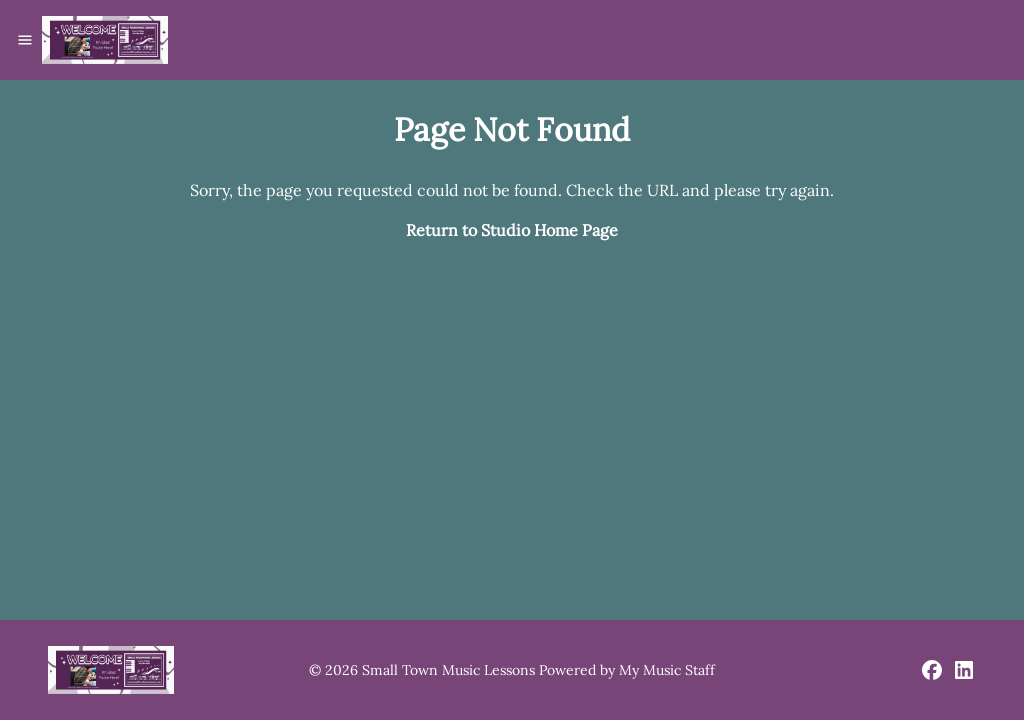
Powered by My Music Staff (627, 670)
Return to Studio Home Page (512, 230)
